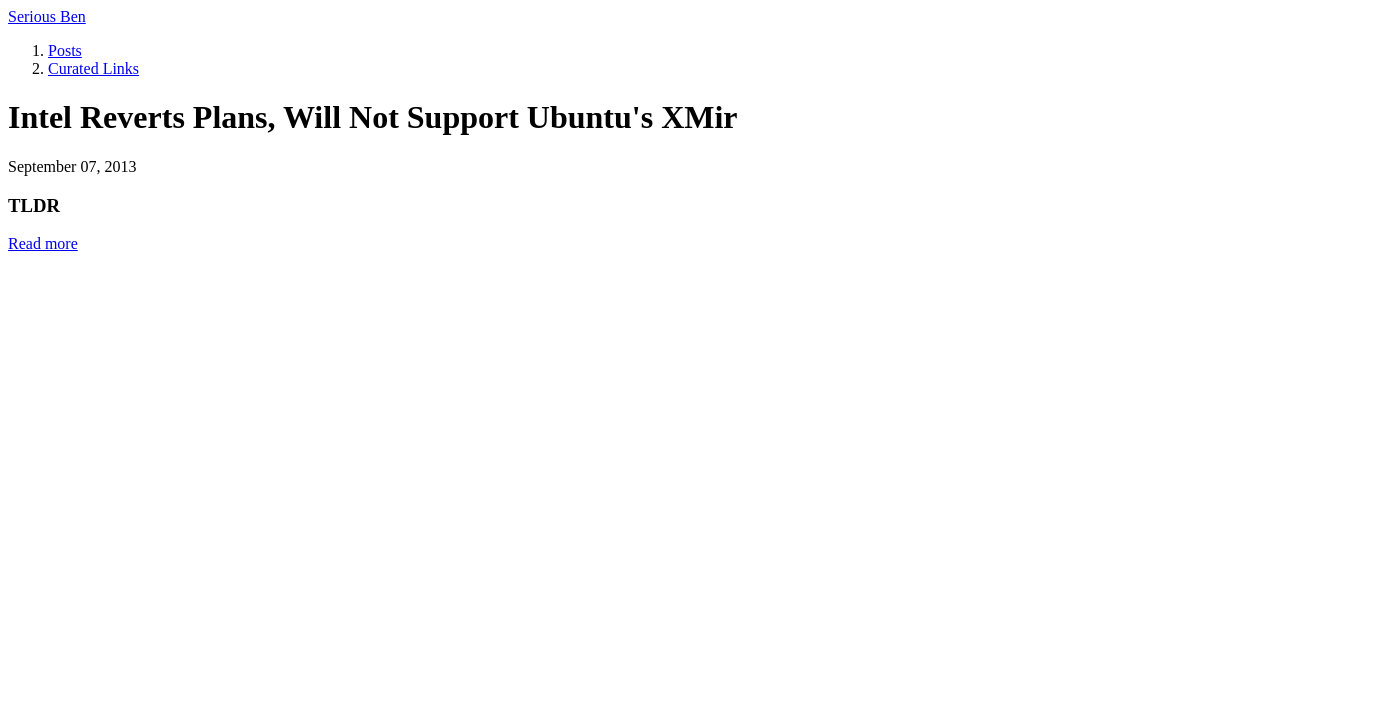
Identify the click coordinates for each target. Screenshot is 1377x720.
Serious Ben (47, 16)
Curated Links (93, 68)
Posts (65, 50)
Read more (43, 243)
